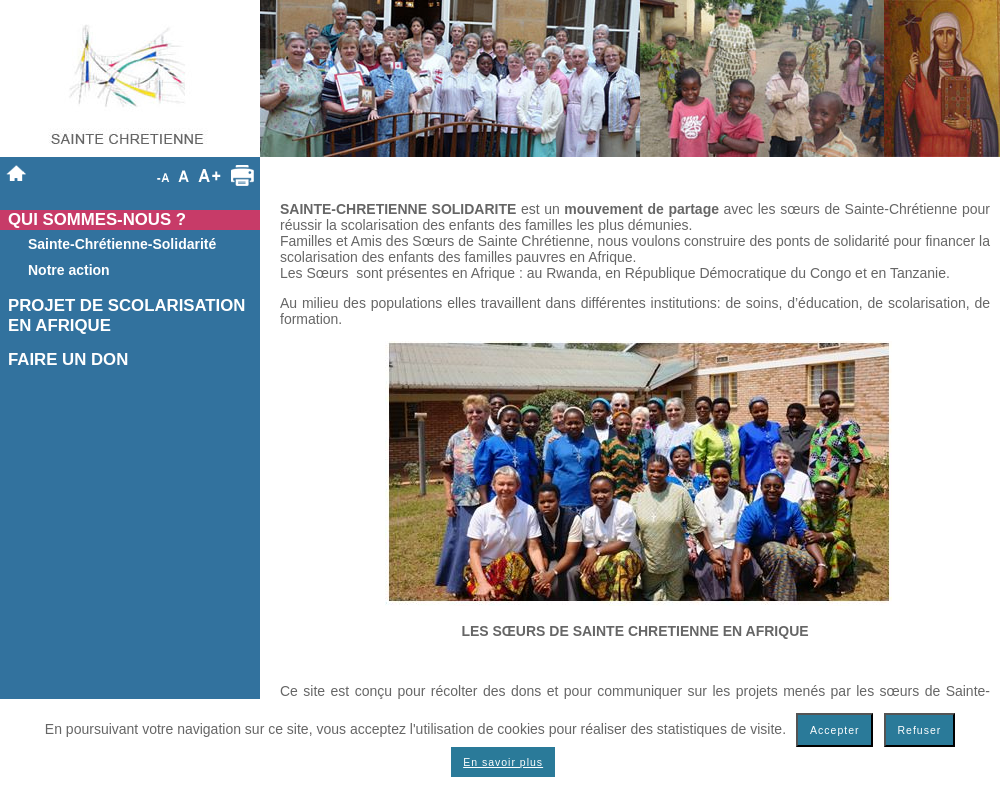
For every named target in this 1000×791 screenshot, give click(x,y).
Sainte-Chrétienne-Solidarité (122, 244)
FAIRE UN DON (68, 359)
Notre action (69, 270)
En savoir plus (503, 762)
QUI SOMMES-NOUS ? (97, 219)
